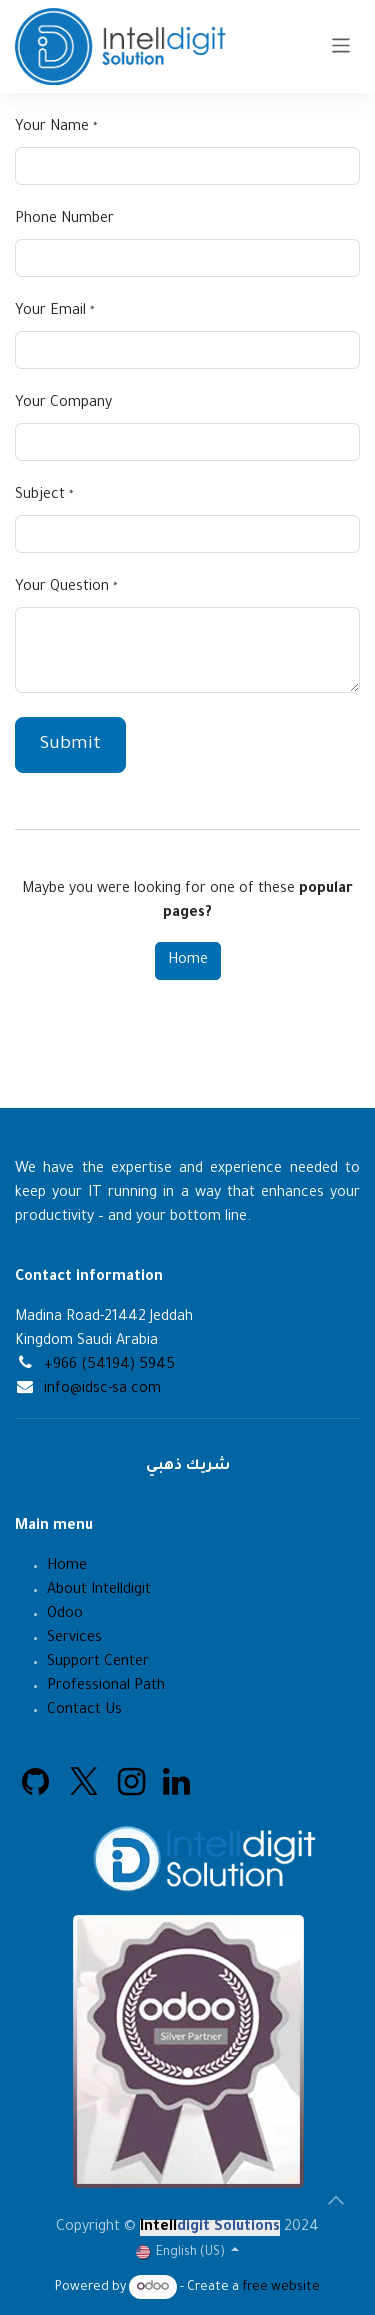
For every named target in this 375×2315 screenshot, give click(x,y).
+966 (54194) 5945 (109, 1366)
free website (281, 2288)
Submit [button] (70, 745)
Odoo (65, 1615)
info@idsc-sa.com (102, 1390)
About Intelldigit (99, 1591)
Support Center (98, 1663)
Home (188, 961)
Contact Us (86, 1711)
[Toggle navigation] (341, 46)
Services (74, 1639)
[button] (336, 2200)
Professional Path (106, 1687)
